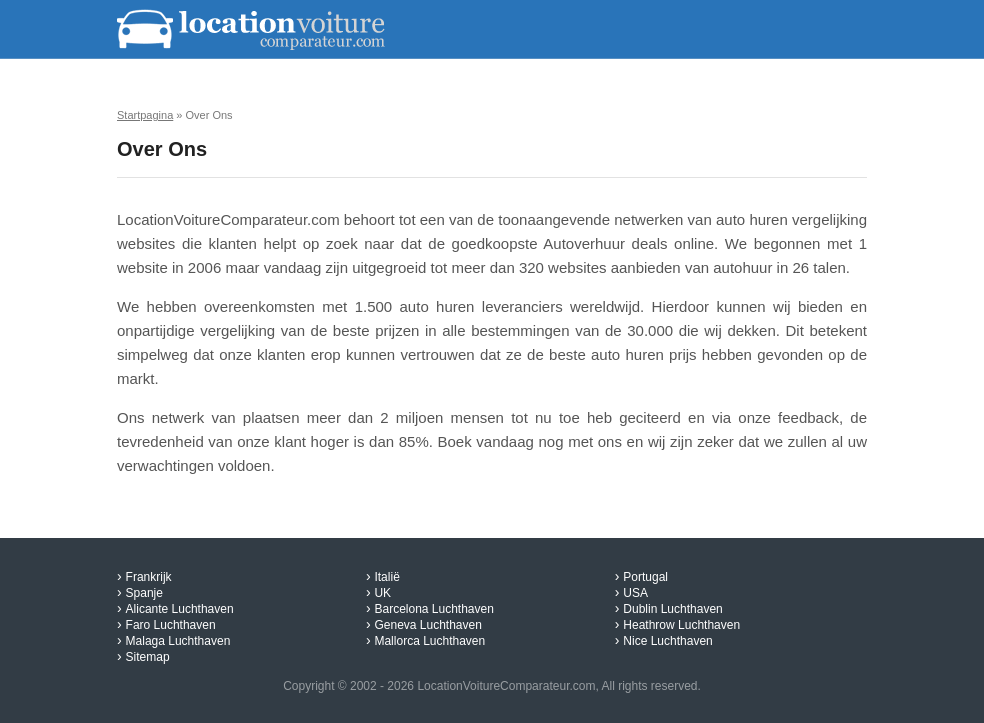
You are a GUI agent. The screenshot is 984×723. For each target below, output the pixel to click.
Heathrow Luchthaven (681, 625)
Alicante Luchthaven (180, 609)
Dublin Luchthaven (672, 609)
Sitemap (148, 657)
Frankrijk (149, 577)
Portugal (645, 577)
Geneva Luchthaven (427, 625)
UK (382, 593)
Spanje (144, 593)
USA (635, 593)
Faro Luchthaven (171, 625)
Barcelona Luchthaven (433, 609)
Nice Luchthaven (667, 641)
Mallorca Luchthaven (429, 641)
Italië (386, 577)
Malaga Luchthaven (178, 641)
